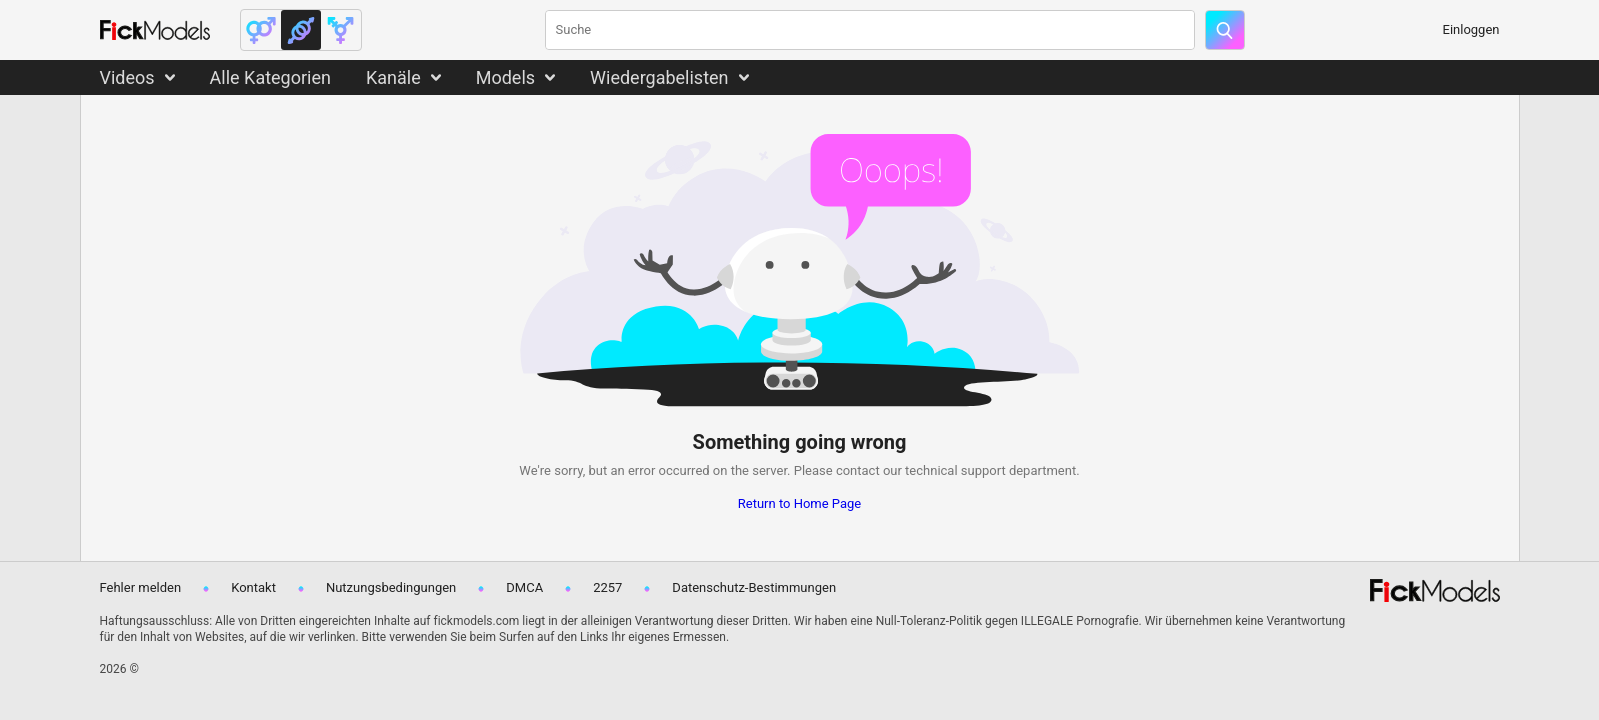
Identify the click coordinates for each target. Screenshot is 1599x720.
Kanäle (393, 77)
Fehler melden (141, 587)
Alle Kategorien (270, 77)
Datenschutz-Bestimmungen (754, 587)
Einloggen (1471, 29)
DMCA (524, 587)
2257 (607, 587)
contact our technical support (921, 470)
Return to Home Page (800, 503)
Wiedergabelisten (659, 77)
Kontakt (253, 587)
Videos (127, 77)
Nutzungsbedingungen (391, 587)
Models (505, 77)
